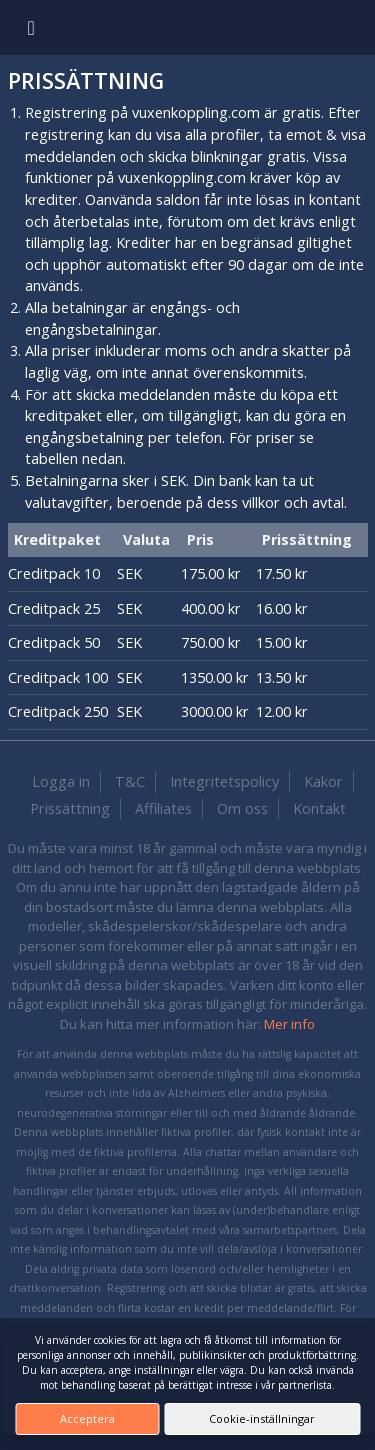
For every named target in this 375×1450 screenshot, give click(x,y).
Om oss (242, 808)
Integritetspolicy (224, 781)
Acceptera (87, 1418)
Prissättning (70, 808)
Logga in (61, 781)
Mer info (289, 1024)
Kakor (323, 781)
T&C (130, 781)
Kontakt (319, 808)
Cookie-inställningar (262, 1418)
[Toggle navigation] (31, 27)
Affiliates (163, 808)
